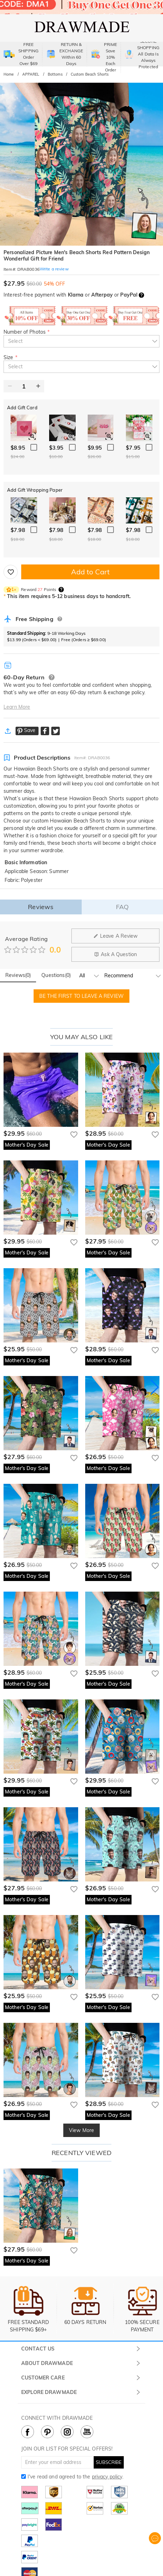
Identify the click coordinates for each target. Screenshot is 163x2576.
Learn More (17, 707)
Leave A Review (115, 936)
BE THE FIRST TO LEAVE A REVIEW (81, 996)
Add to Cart (90, 571)
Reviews (40, 907)
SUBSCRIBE (109, 2462)
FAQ (122, 907)
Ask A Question (115, 954)
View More (81, 2130)
